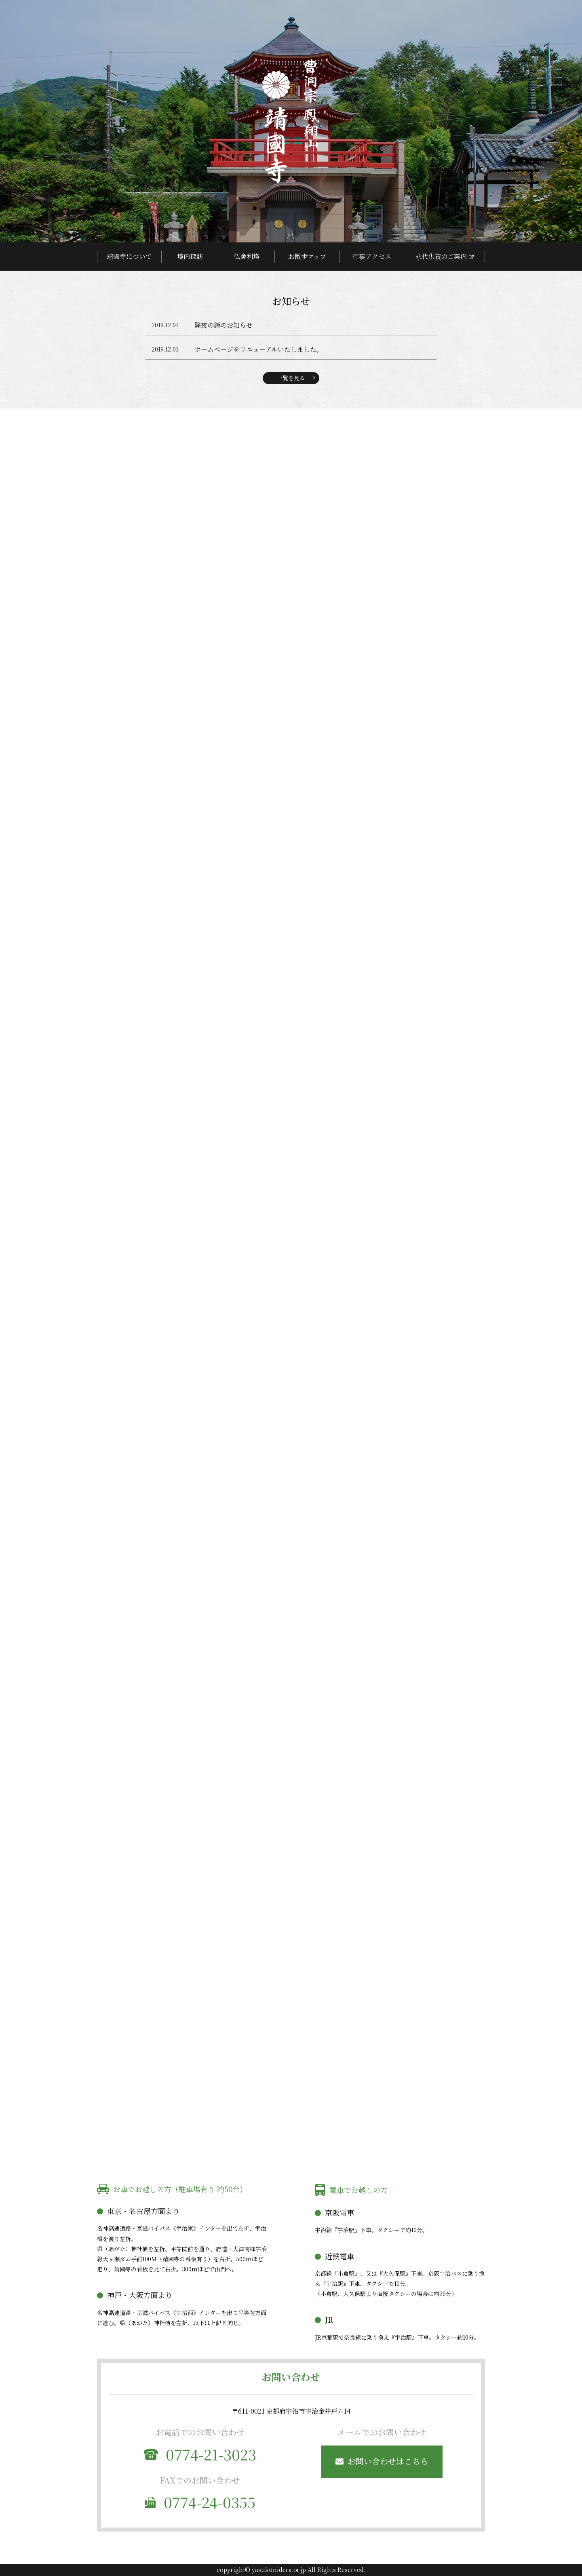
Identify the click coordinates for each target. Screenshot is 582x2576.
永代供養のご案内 (441, 256)
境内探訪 (190, 256)
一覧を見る (291, 378)
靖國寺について (129, 256)
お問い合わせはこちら (388, 2461)
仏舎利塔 (246, 256)
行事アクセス (371, 256)
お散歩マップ (307, 256)
